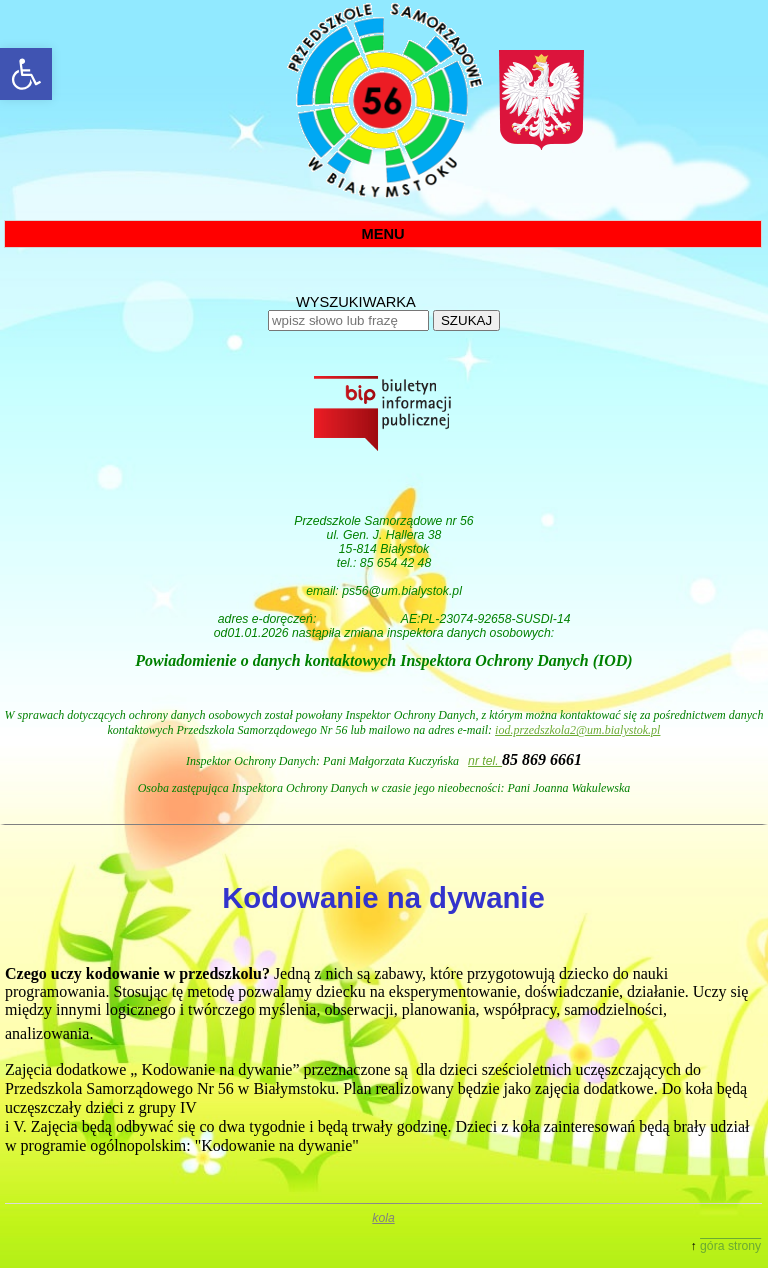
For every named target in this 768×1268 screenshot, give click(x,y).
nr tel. (485, 761)
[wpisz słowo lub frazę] (348, 320)
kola (383, 1218)
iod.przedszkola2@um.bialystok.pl (577, 730)
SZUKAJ (466, 320)
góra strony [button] (730, 1246)
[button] (26, 74)
